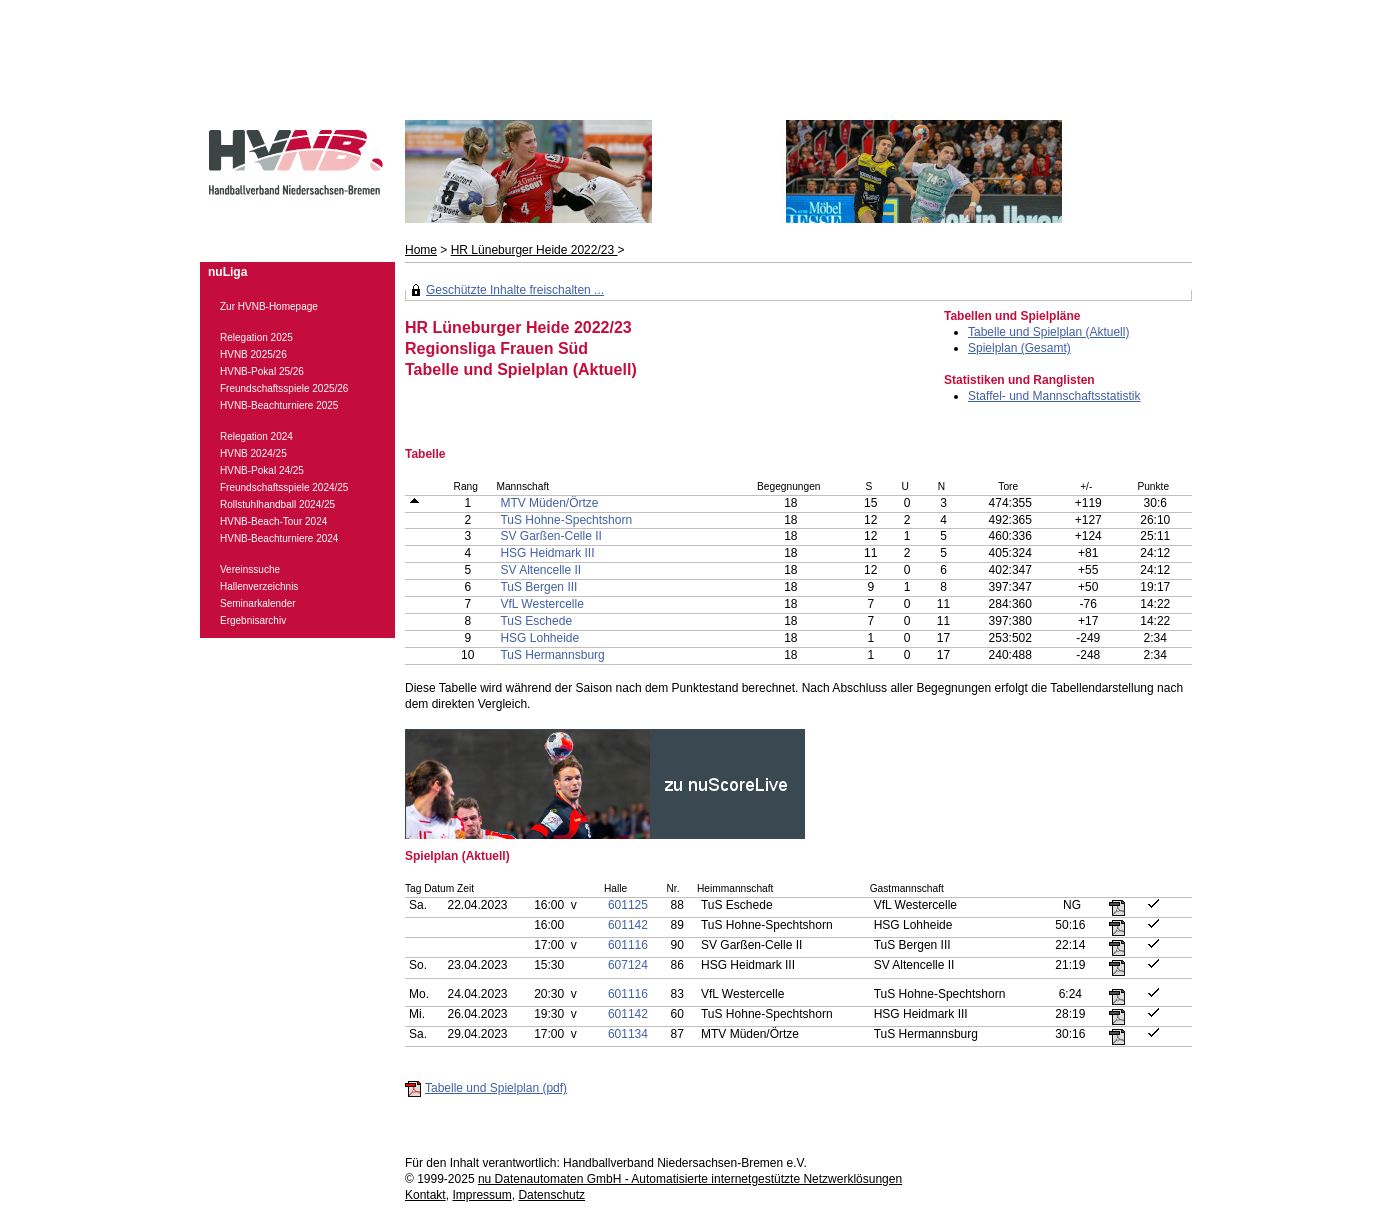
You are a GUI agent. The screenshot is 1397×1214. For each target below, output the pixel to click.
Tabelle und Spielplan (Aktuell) (1048, 332)
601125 (628, 905)
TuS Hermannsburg (552, 655)
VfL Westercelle (541, 604)
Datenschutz (551, 1195)
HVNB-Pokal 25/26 (262, 371)
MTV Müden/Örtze (549, 503)
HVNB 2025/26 (253, 354)
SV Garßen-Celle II (550, 536)
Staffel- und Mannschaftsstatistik (1054, 396)
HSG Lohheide (539, 638)
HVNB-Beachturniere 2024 (279, 538)
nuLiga (227, 272)
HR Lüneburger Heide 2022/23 (534, 250)
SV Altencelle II (540, 570)
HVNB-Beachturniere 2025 (279, 405)
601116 (628, 945)
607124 (628, 965)
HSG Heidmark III (547, 553)
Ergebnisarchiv (253, 620)
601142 (628, 925)
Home (421, 250)
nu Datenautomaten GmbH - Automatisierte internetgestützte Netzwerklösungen (690, 1179)
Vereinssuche (250, 569)
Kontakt (425, 1195)
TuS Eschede (536, 621)
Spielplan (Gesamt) (1019, 348)
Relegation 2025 (256, 337)
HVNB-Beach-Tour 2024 (273, 521)
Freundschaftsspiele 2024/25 (284, 487)
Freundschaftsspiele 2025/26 (284, 388)
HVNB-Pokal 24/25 (262, 470)
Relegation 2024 (256, 436)
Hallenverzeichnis (259, 586)
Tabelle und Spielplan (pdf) (496, 1088)
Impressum (481, 1195)
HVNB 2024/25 (253, 453)
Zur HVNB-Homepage (269, 306)
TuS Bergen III (538, 587)
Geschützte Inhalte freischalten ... (515, 290)
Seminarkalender (258, 603)
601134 (628, 1034)
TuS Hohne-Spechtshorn (566, 520)
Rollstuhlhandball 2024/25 (277, 504)
